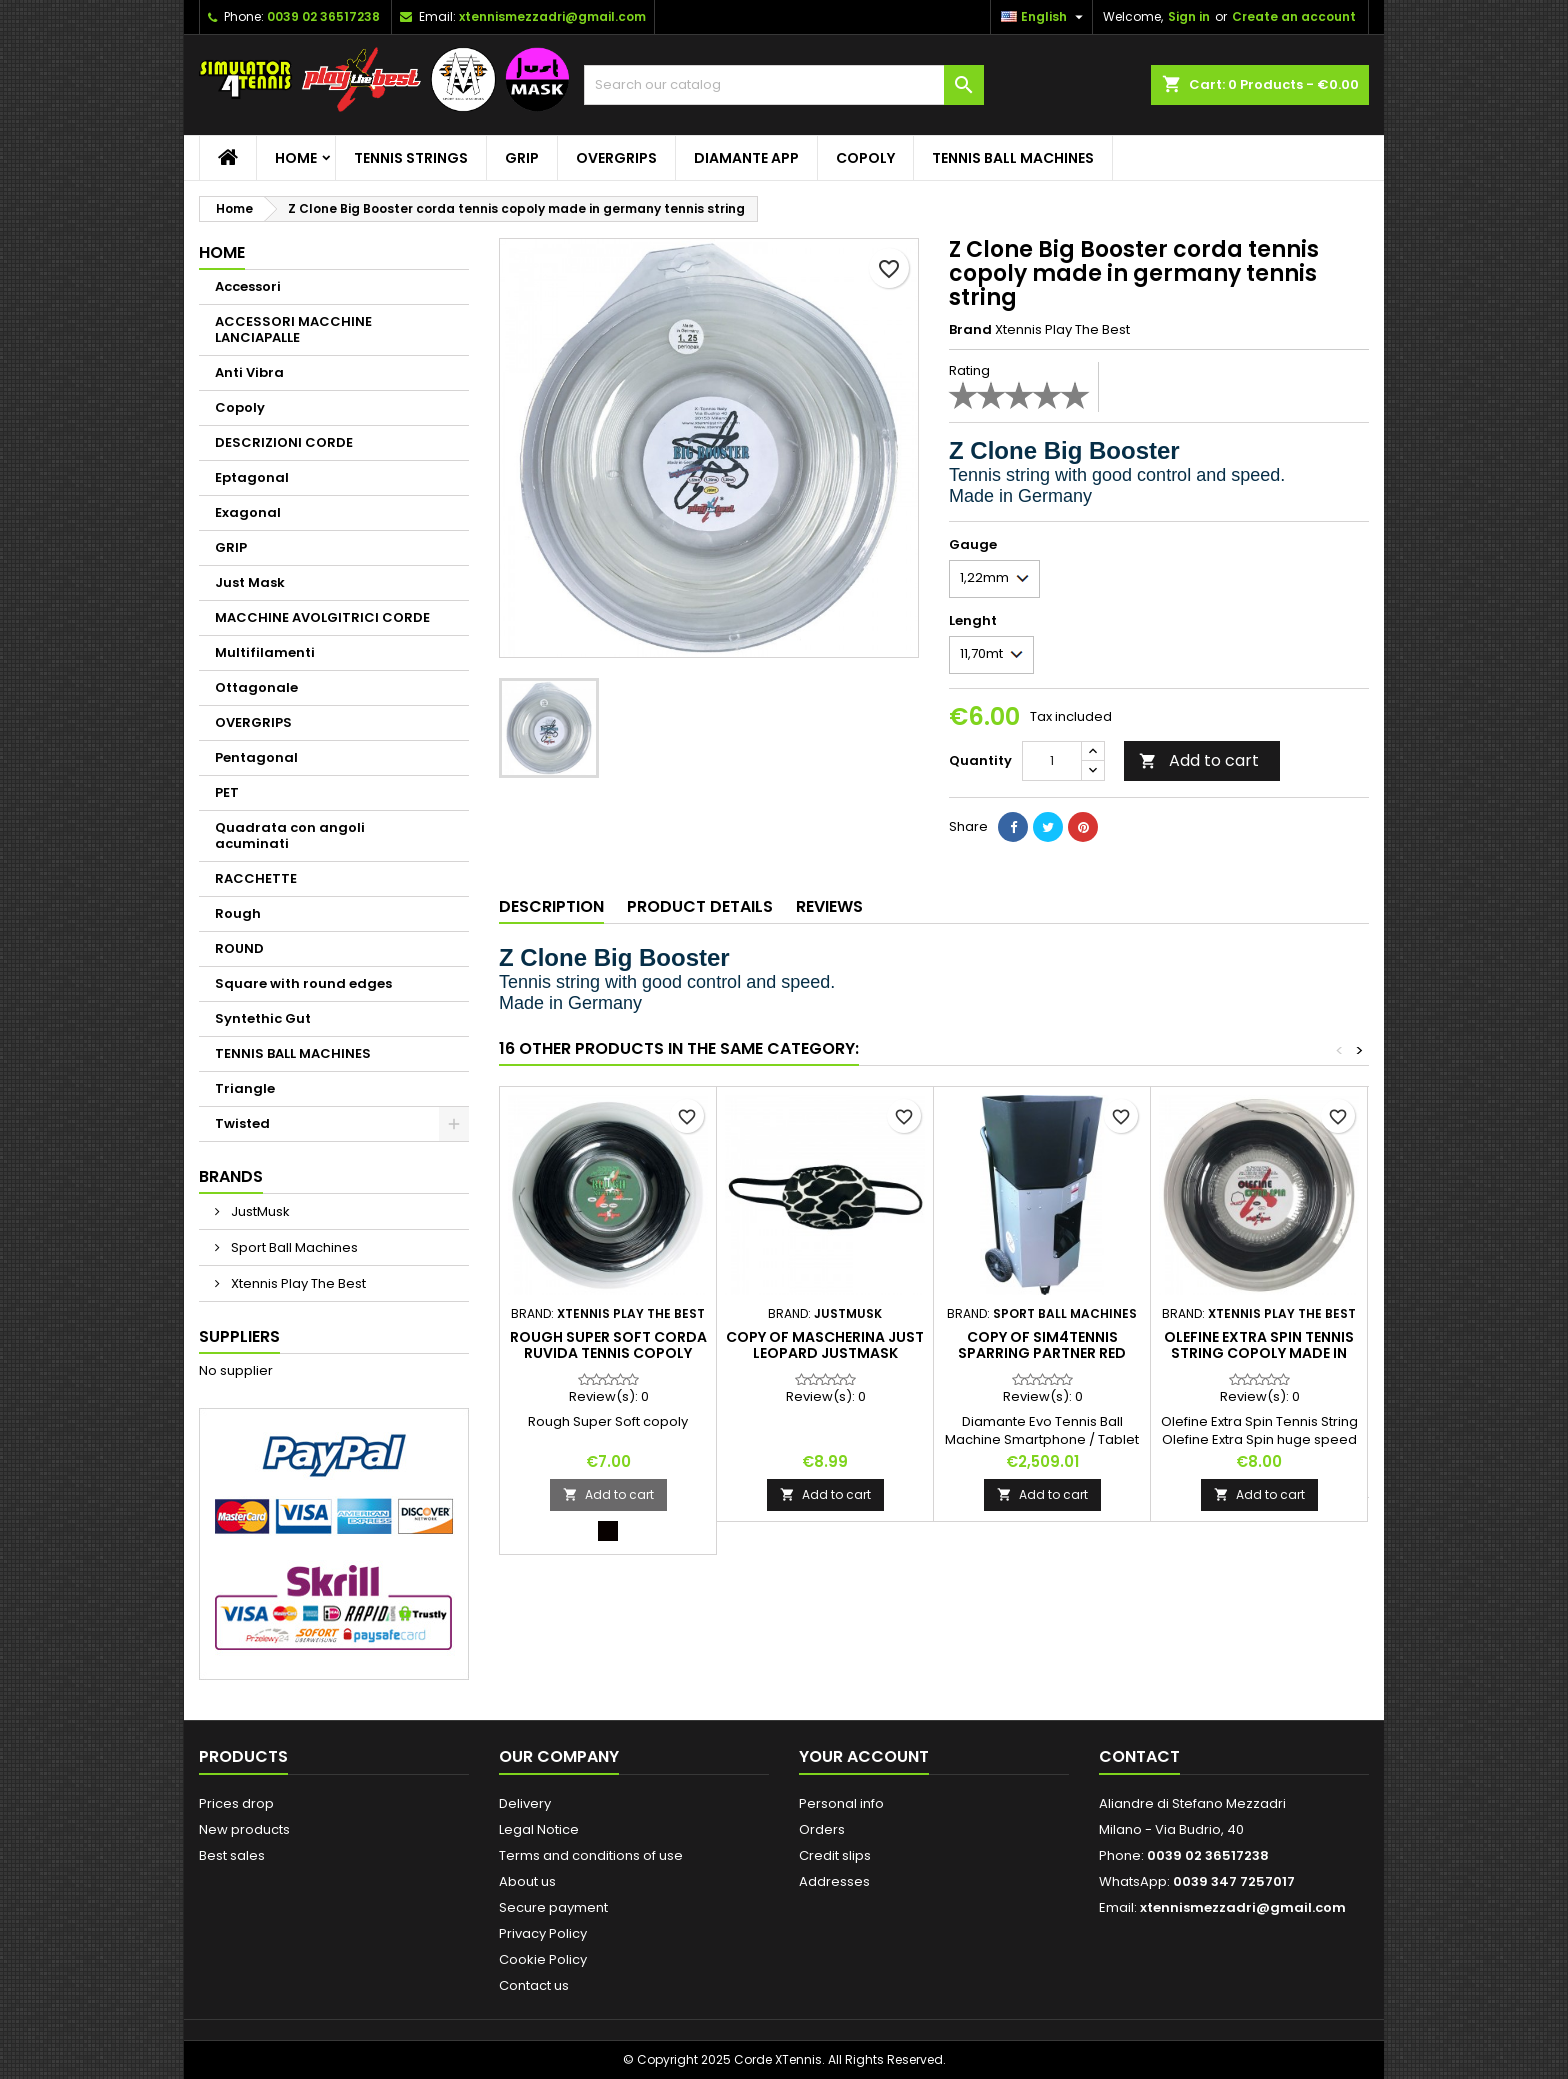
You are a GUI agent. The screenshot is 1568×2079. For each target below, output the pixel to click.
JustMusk (259, 1211)
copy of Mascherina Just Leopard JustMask (825, 1345)
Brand (970, 330)
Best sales (232, 1855)
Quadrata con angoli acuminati (290, 835)
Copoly (865, 158)
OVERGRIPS (616, 158)
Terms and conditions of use (591, 1855)
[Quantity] (1052, 761)
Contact (1139, 1756)
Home (296, 158)
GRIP (522, 158)
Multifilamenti (265, 652)
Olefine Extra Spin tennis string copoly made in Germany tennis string (1259, 1353)
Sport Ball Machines (293, 1247)
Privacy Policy (543, 1933)
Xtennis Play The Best (297, 1283)
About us (527, 1881)
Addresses (834, 1881)
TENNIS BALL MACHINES (1013, 158)
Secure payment (553, 1907)
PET (227, 792)
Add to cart (1199, 760)
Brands (231, 1176)
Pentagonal (256, 757)
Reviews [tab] (829, 906)
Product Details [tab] (700, 906)
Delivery (525, 1803)
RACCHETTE (256, 878)
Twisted (242, 1123)
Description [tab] (551, 906)
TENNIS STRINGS (411, 158)
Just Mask (250, 582)
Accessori (248, 286)
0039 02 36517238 (323, 16)
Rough (238, 913)
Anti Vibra (249, 372)
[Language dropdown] (1044, 17)
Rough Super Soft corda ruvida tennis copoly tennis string (608, 1353)
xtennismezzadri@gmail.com (552, 16)
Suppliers (239, 1336)
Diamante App (746, 158)
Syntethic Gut (263, 1018)
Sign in (1189, 16)
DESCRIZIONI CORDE (284, 442)
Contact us (534, 1985)
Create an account (1294, 16)
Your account (864, 1756)
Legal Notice (539, 1829)
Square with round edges (303, 983)
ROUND (239, 948)
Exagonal (248, 512)
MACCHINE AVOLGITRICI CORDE (322, 617)
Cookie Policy (543, 1959)
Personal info (841, 1803)
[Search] (784, 85)
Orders (822, 1829)
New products (244, 1829)
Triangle (245, 1088)
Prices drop (236, 1803)
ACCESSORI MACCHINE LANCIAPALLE (293, 329)
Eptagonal (252, 477)
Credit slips (835, 1855)
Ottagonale (256, 687)
